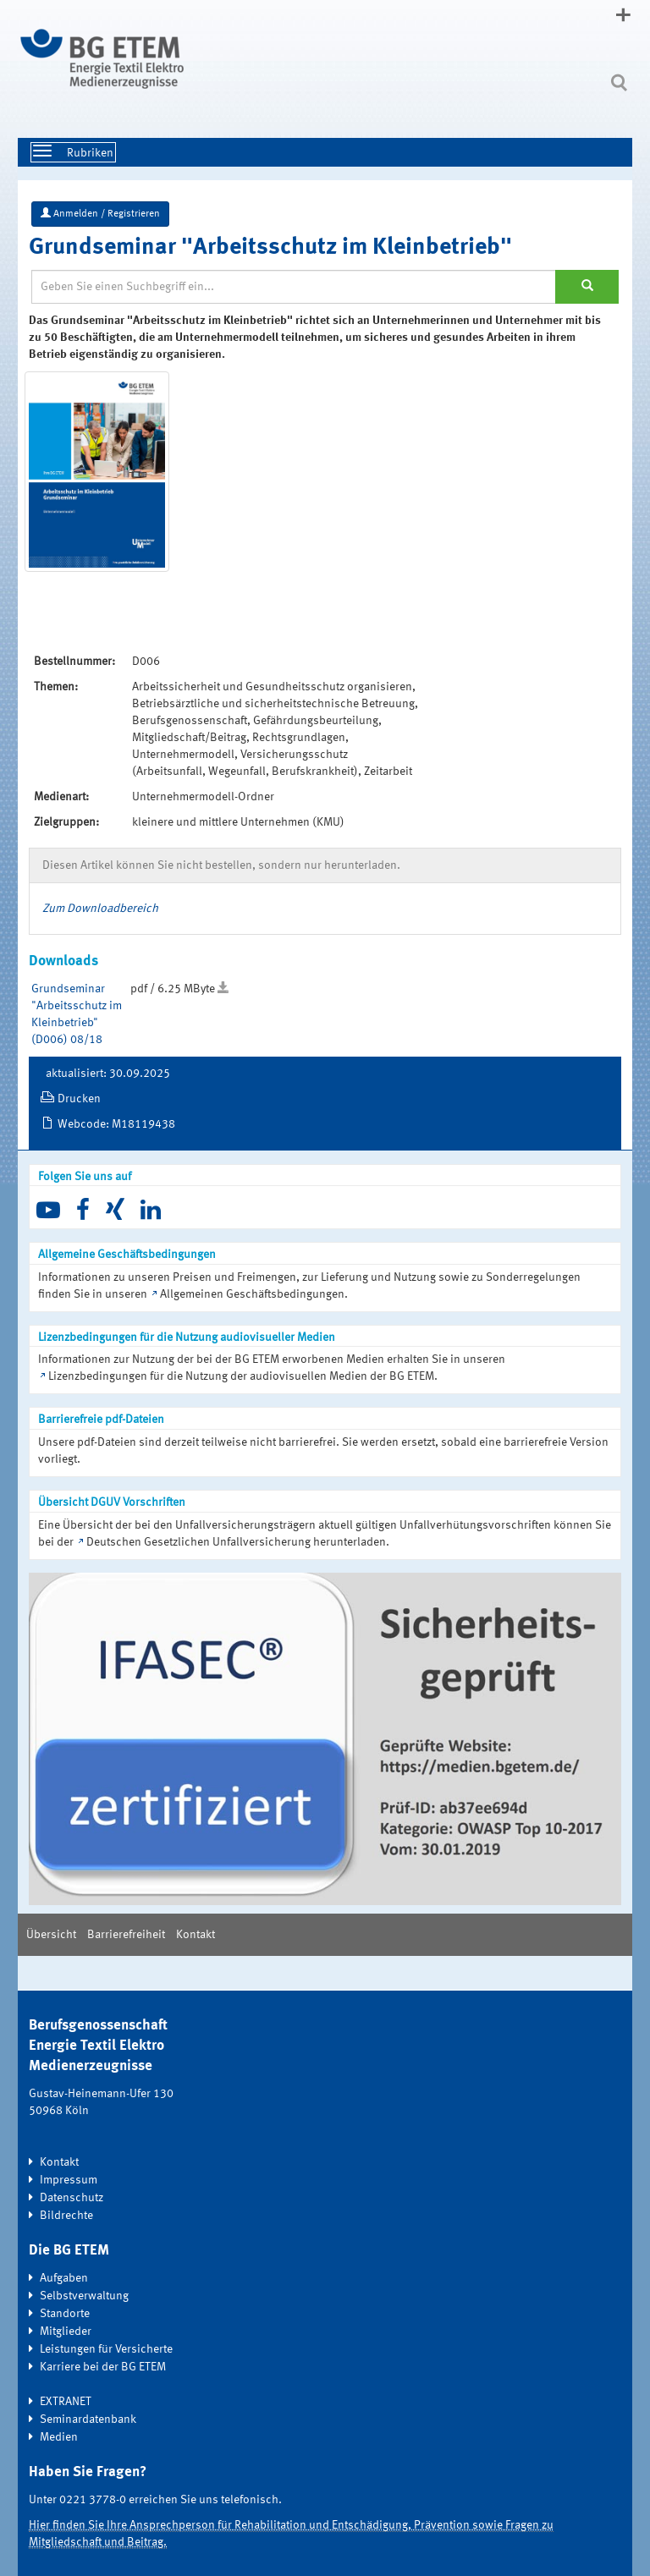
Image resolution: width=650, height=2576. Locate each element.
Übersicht (51, 1935)
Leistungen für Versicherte (106, 2349)
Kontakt (195, 1935)
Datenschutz (71, 2198)
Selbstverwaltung (84, 2296)
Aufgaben (64, 2278)
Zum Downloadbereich (100, 909)
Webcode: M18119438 (116, 1124)
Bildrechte (66, 2216)
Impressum (68, 2180)
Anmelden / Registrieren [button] (100, 213)
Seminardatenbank (88, 2419)
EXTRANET (65, 2402)
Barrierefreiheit (126, 1935)
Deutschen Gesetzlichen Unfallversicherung (198, 1542)
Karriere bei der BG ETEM (103, 2367)
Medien (59, 2437)
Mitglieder (65, 2331)
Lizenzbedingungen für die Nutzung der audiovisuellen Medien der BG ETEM (241, 1376)
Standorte (65, 2314)
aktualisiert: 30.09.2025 (108, 1073)
